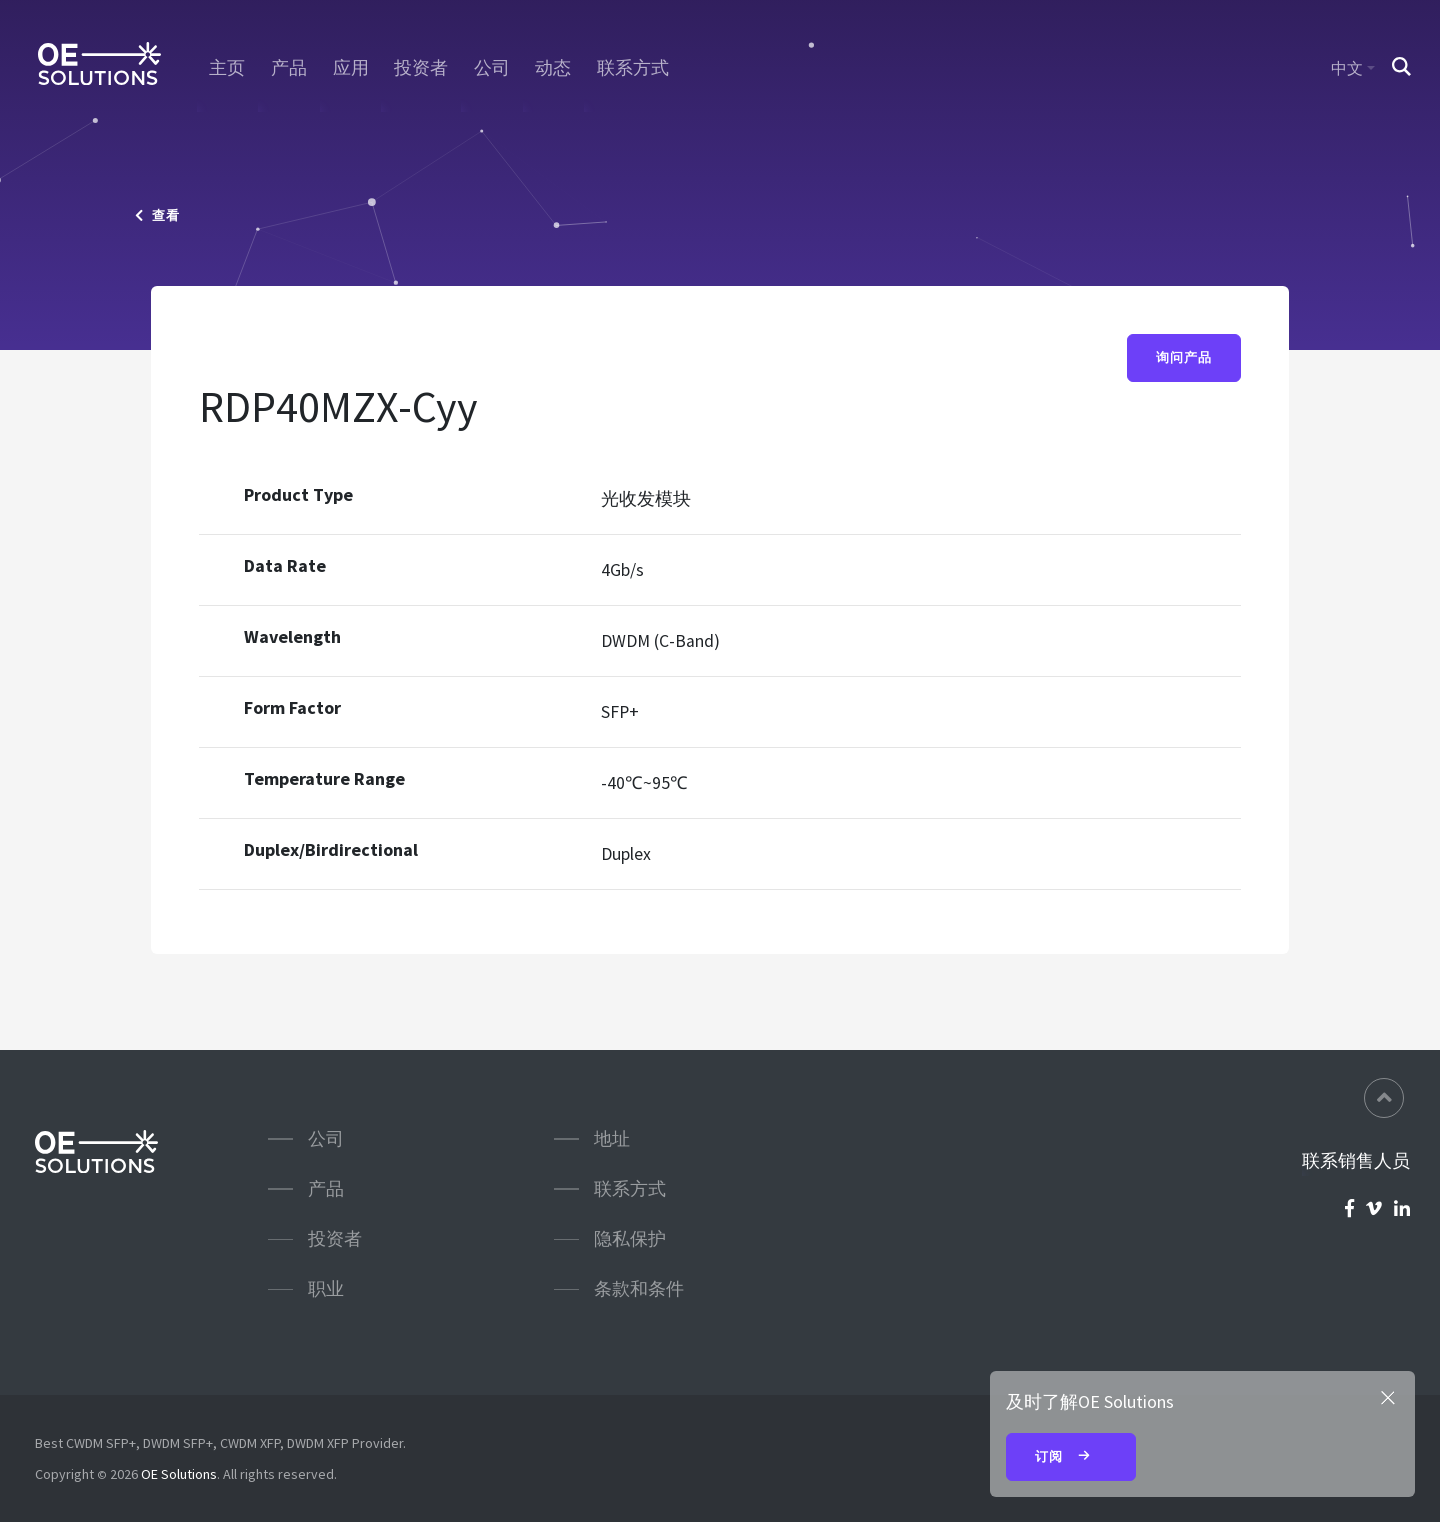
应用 (351, 68)
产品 (289, 68)
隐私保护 (630, 1238)
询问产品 (1184, 357)
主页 (227, 68)
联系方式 (633, 68)
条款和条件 (639, 1288)
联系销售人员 (1356, 1161)
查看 (157, 215)
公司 (492, 68)
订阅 (1071, 1458)
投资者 (421, 68)
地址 (612, 1138)
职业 (326, 1288)
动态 (553, 68)
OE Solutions (179, 1474)
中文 (1347, 68)
